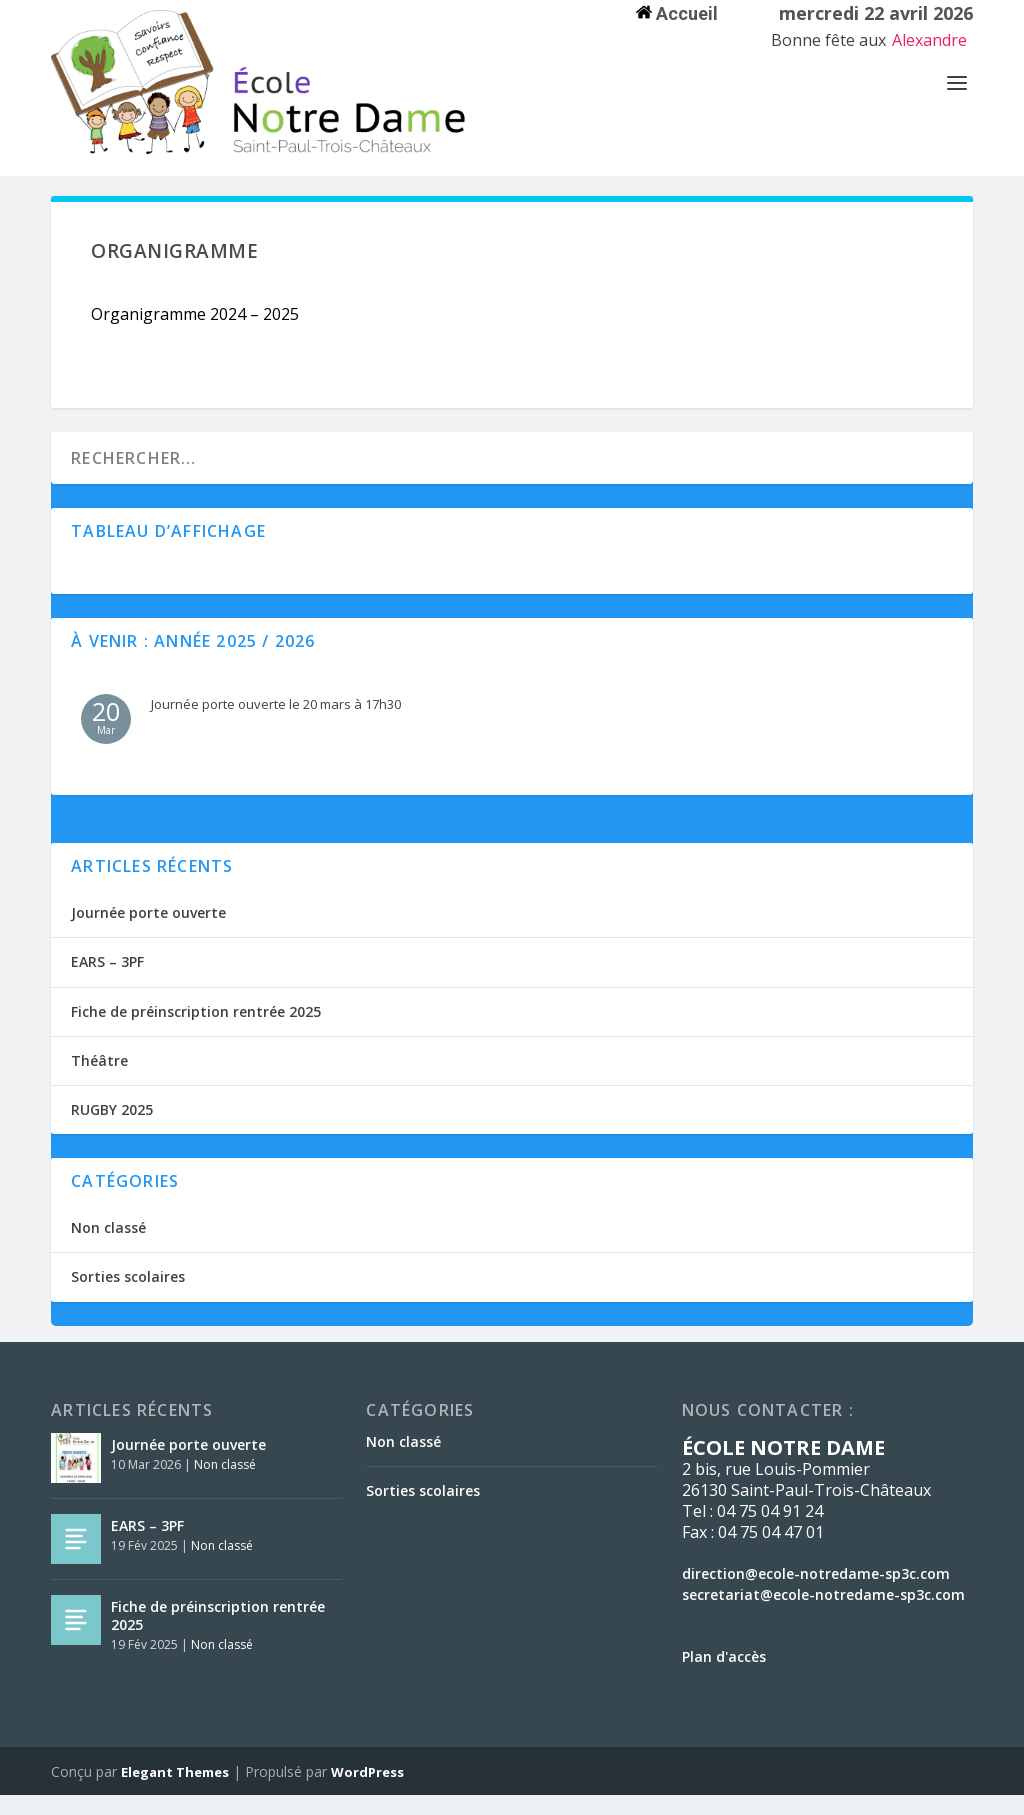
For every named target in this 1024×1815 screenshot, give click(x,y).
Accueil (677, 13)
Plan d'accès (724, 1676)
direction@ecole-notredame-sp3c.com (816, 1593)
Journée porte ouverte (148, 932)
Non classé (108, 1247)
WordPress (367, 1792)
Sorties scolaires (128, 1296)
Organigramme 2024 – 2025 (195, 334)
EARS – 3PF (107, 981)
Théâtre (99, 1080)
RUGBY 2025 (112, 1129)
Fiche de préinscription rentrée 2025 (196, 1031)
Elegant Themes (175, 1792)
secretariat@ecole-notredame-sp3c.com (823, 1614)
